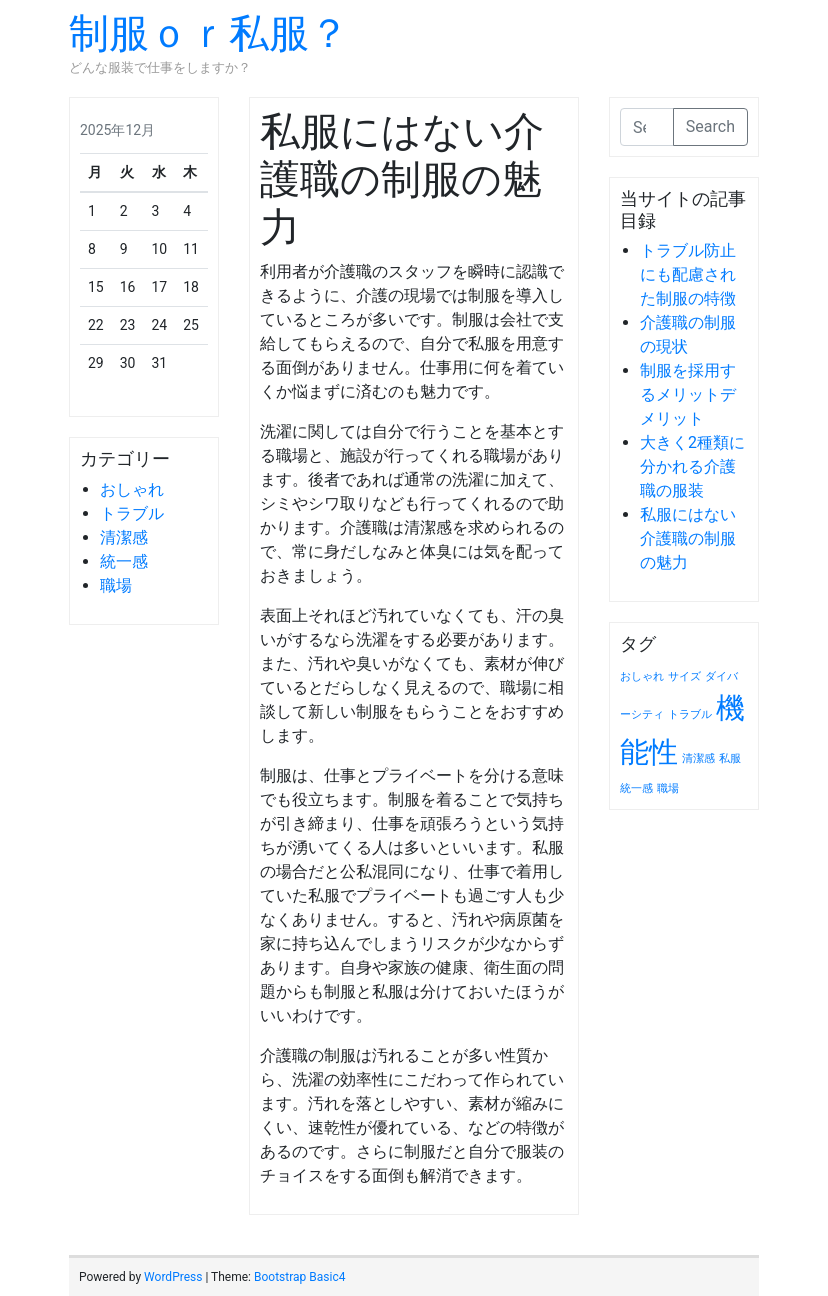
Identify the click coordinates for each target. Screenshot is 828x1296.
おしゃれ (132, 489)
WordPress (173, 1277)
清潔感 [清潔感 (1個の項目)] (698, 758)
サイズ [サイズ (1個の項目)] (684, 676)
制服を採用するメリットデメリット (688, 394)
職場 (116, 585)
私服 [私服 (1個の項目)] (730, 758)
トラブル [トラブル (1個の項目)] (690, 714)
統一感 (124, 561)
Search (710, 126)
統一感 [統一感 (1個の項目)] (636, 788)
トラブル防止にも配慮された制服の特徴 (688, 274)
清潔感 (124, 537)
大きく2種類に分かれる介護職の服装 (692, 466)
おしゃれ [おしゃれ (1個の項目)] (642, 676)
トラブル (132, 513)
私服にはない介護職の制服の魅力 (688, 538)
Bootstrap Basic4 (299, 1277)
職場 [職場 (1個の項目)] (668, 788)
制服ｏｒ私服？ (209, 33)
